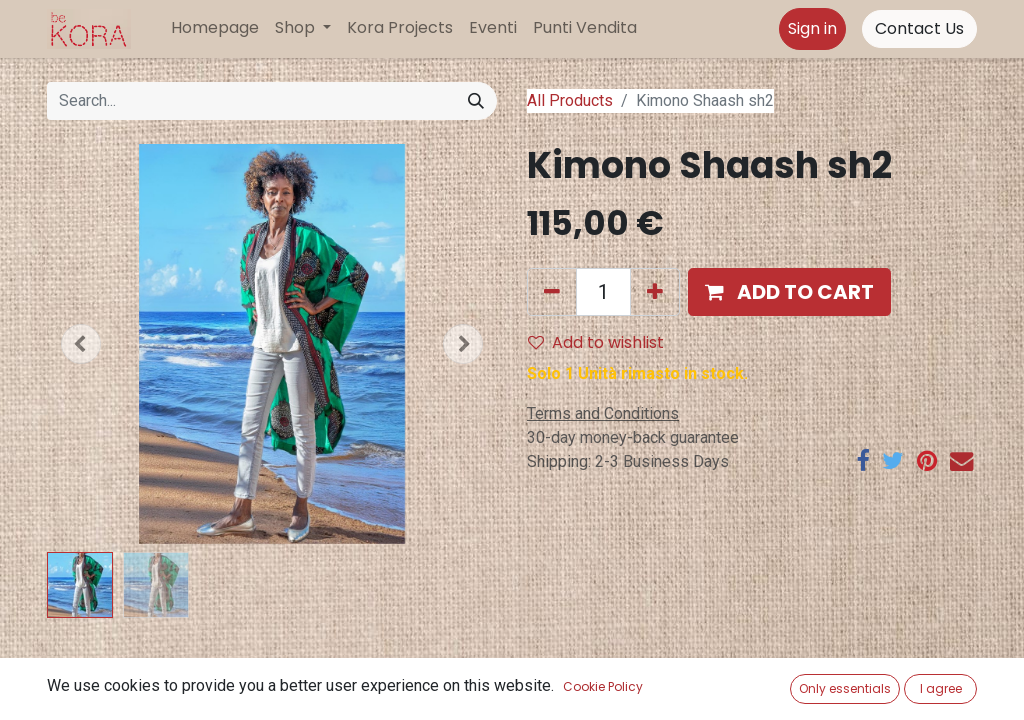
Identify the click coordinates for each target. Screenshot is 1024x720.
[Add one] (655, 292)
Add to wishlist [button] (596, 342)
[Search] (476, 101)
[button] (81, 344)
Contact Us (919, 28)
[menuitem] (215, 28)
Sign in (812, 28)
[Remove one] (552, 292)
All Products (570, 100)
